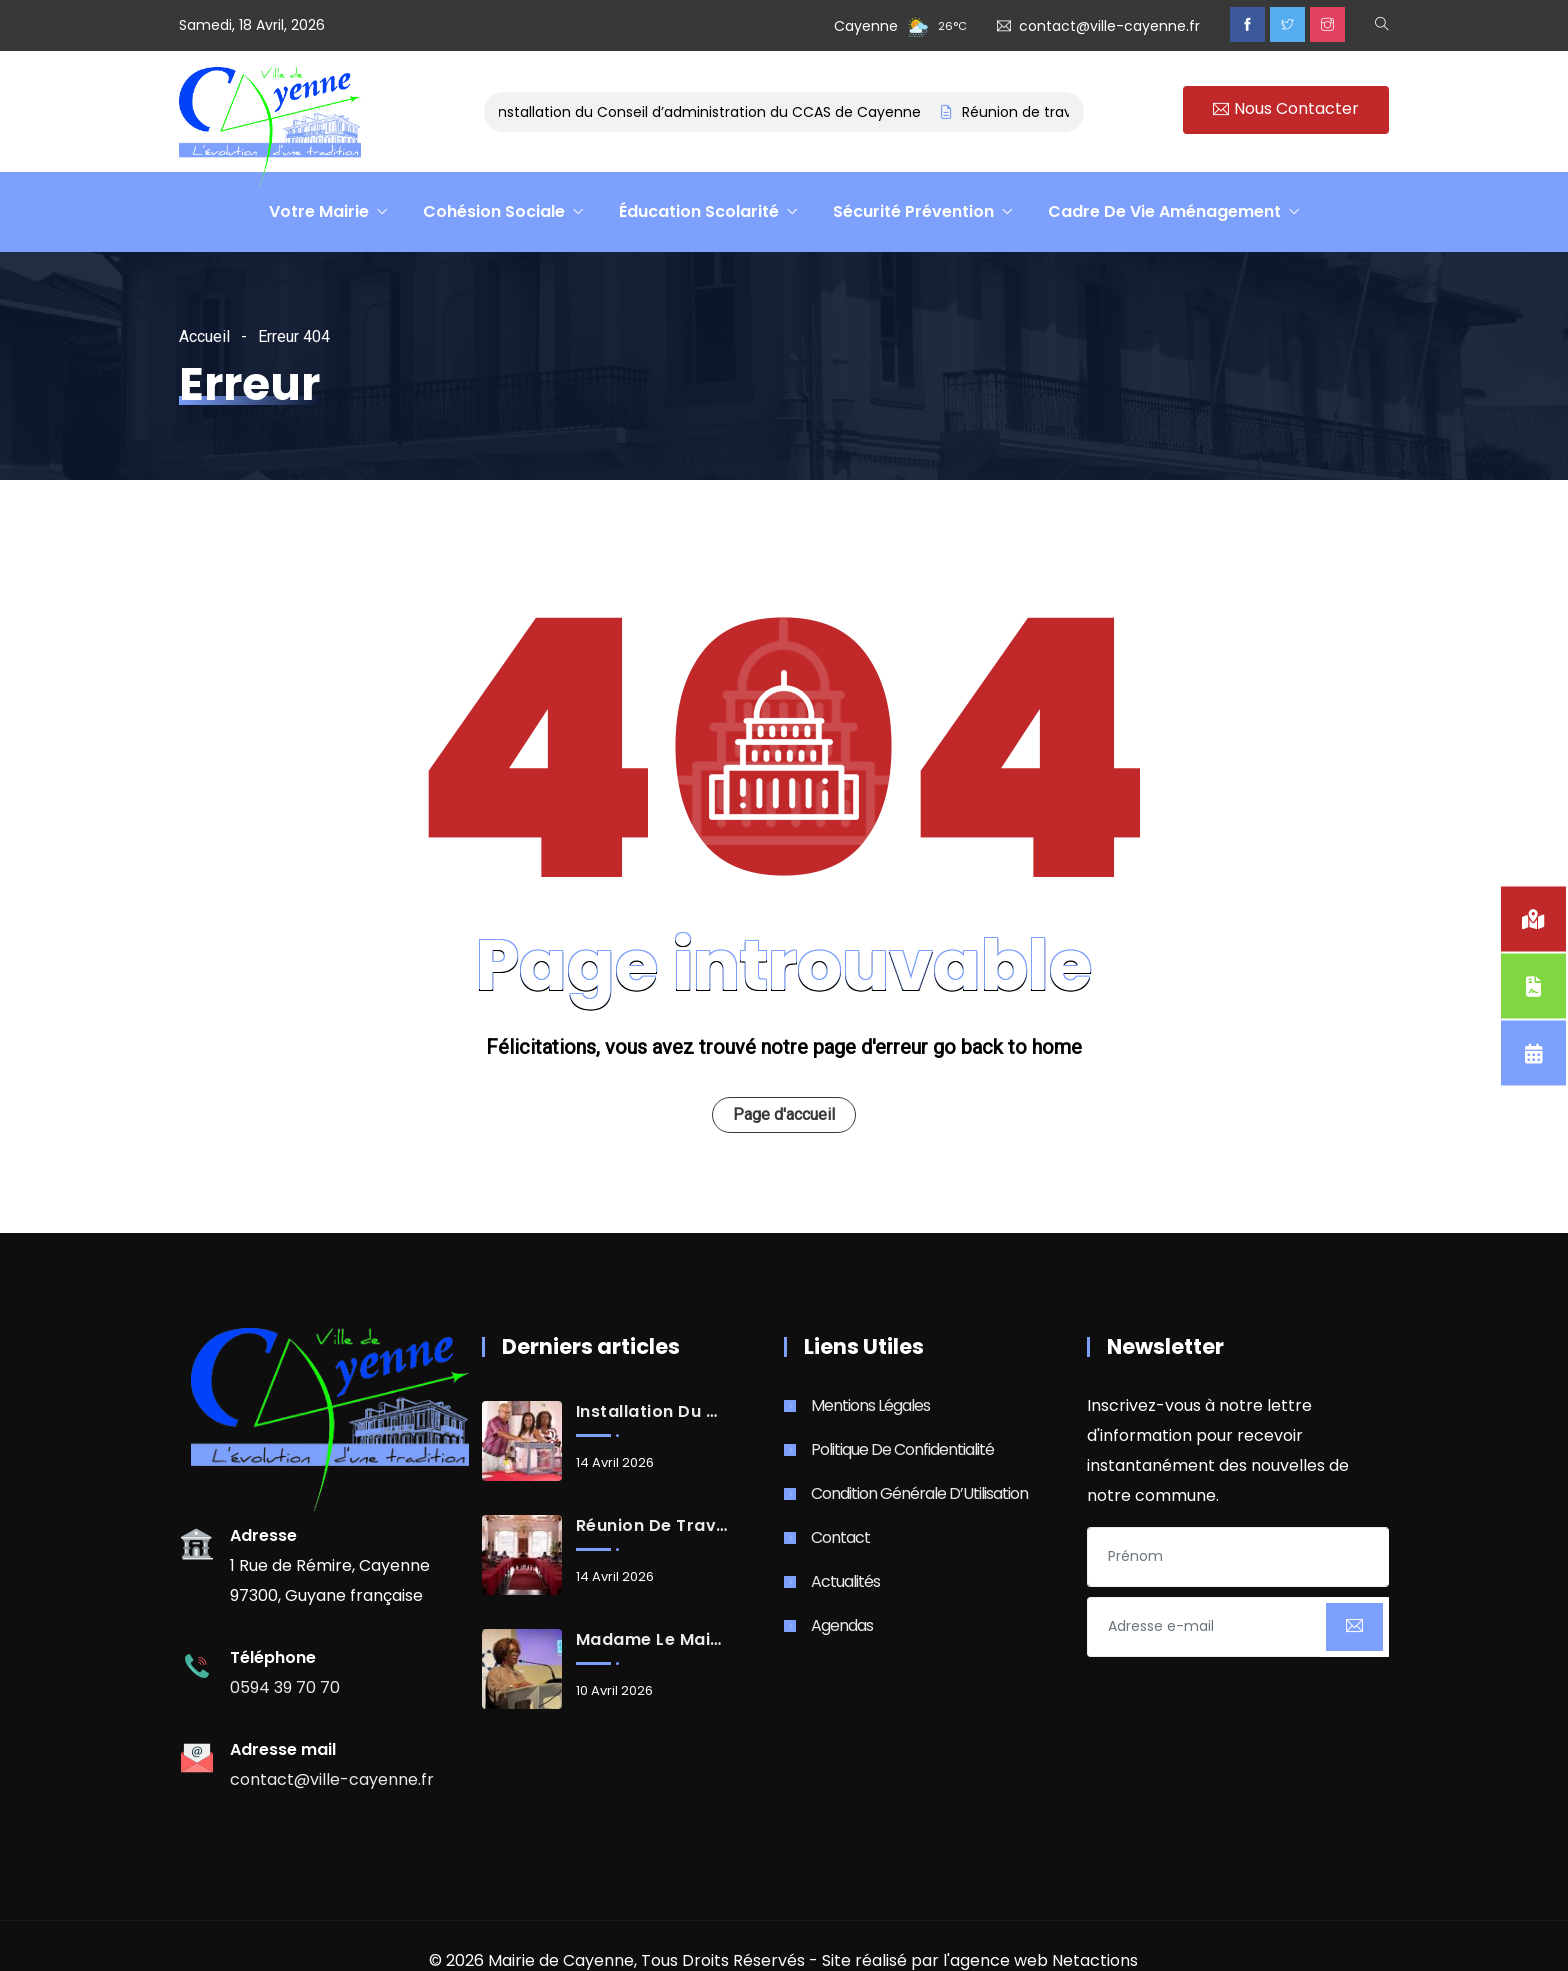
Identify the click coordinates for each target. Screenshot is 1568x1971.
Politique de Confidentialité (902, 1449)
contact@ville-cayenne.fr (1109, 26)
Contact (840, 1537)
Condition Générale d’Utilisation (919, 1493)
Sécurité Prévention (913, 211)
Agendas (842, 1625)
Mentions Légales (870, 1405)
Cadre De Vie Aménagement (1164, 211)
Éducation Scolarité (699, 211)
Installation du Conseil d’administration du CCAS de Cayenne (714, 112)
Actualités (845, 1581)
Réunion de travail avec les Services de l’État (652, 1526)
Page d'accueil (784, 1114)
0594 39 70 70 (285, 1687)
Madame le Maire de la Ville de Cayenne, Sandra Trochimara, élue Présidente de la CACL (652, 1640)
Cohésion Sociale (494, 211)
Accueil (204, 336)
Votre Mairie (319, 211)
